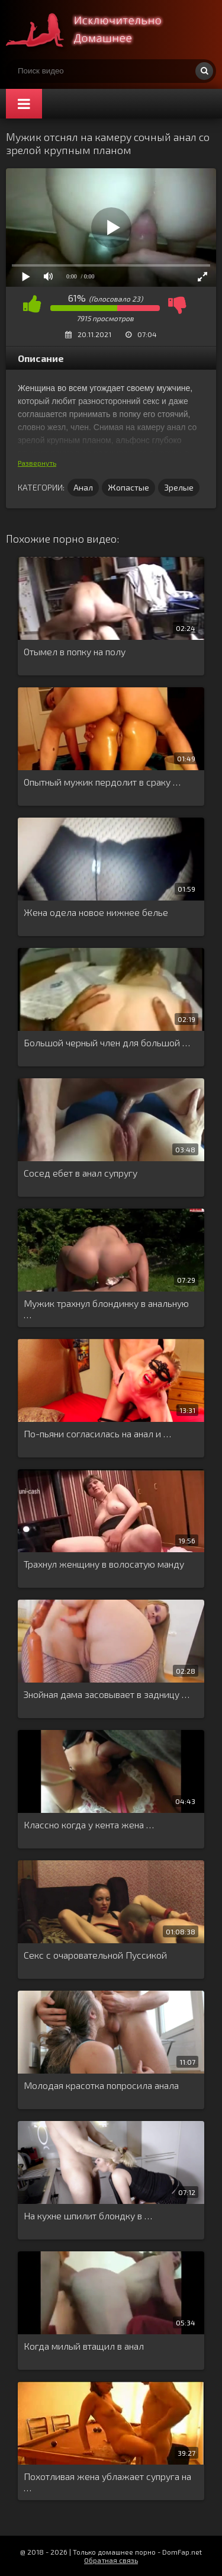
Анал (83, 487)
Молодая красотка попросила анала (101, 2085)
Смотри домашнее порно (95, 29)
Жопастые (128, 487)
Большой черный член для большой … (107, 1042)
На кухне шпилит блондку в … (88, 2215)
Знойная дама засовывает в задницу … (106, 1694)
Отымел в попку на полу (75, 651)
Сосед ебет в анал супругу (80, 1172)
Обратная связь (111, 2560)
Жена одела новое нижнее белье (96, 912)
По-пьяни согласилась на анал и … (97, 1433)
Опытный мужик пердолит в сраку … (102, 781)
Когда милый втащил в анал (84, 2345)
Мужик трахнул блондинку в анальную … (106, 1308)
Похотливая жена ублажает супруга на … (107, 2482)
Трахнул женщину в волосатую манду (104, 1563)
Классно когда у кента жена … (89, 1824)
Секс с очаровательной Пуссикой (95, 1954)
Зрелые (179, 487)
